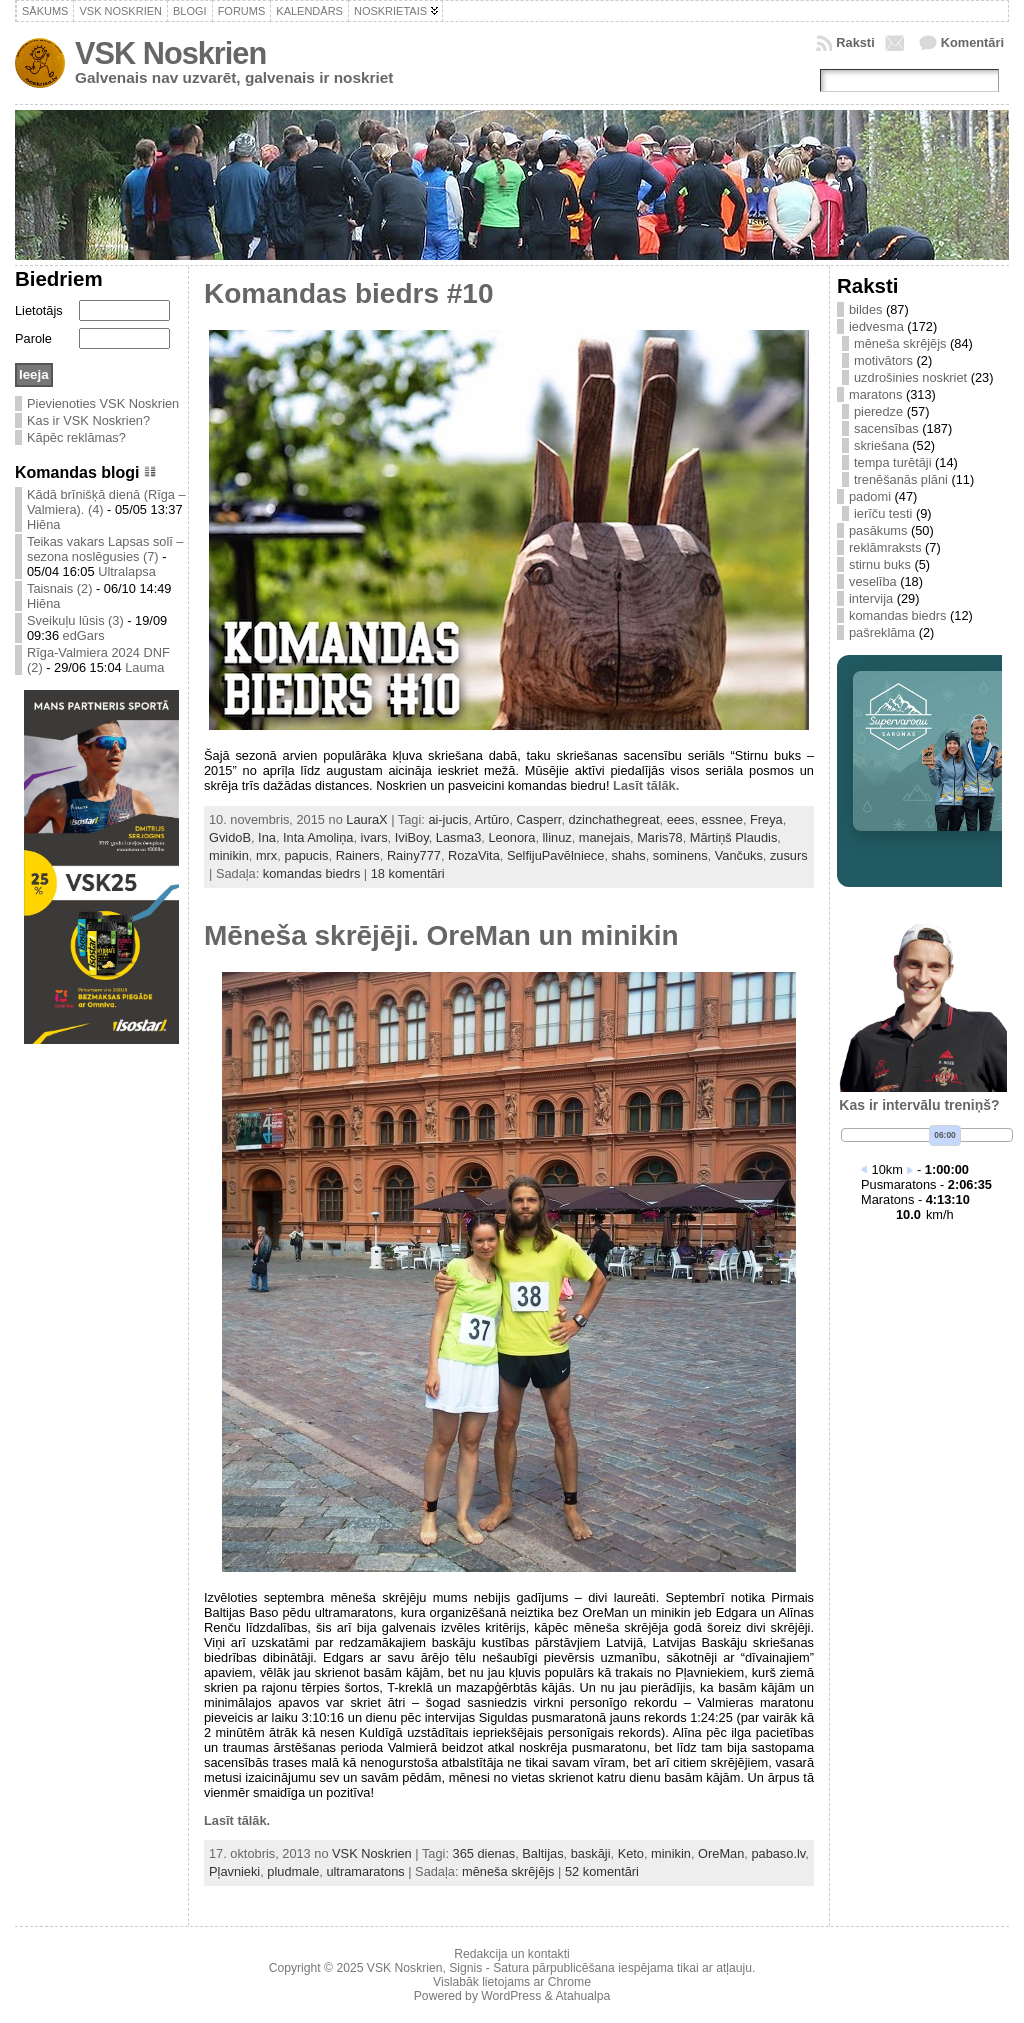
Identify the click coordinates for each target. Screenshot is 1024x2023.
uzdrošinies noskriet (910, 377)
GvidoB (230, 837)
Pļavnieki (234, 1871)
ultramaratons (365, 1871)
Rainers (358, 855)
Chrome (569, 1982)
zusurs (789, 855)
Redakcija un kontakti (512, 1954)
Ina (267, 837)
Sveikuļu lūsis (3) (75, 620)
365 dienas (484, 1853)
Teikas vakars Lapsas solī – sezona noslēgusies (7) (105, 549)
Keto (631, 1853)
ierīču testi (883, 513)
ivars (374, 837)
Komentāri (972, 42)
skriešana (881, 445)
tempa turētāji (893, 462)
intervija (871, 598)
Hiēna (43, 524)
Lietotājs (39, 310)
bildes (865, 309)
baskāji (591, 1853)
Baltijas (542, 1853)
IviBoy (412, 837)
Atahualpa (582, 1996)
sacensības (886, 428)
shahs (629, 855)
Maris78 (660, 837)
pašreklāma (882, 632)
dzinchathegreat (614, 819)
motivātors (883, 360)
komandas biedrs (311, 873)
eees (681, 819)
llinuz (557, 837)
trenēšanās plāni (901, 479)
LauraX (366, 819)
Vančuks (739, 855)
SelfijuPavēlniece (555, 855)
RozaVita (474, 855)
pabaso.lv (778, 1853)
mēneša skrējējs (508, 1871)
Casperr (539, 819)
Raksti (855, 42)
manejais (604, 837)
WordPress (511, 1996)
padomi (870, 496)
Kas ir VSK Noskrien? (88, 420)
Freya (766, 819)
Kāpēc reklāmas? (76, 437)
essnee (722, 819)
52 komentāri (602, 1871)
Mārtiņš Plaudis (733, 837)
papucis (306, 855)
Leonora (511, 837)
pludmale (293, 1871)
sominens (680, 855)
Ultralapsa (127, 571)
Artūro (492, 819)
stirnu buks (880, 564)
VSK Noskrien (170, 53)
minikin (229, 855)
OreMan (721, 1853)
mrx (266, 855)
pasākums (878, 530)
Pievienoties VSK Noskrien (103, 403)
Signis (465, 1968)
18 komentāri (408, 873)
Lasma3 (459, 837)
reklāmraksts (885, 547)
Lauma (144, 667)
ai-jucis (448, 819)
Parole (33, 338)
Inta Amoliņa (318, 837)
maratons (875, 394)
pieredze (878, 411)
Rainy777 (414, 855)
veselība (873, 581)
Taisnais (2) (59, 588)
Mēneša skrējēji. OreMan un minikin (441, 935)
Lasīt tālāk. (646, 785)
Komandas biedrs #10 (348, 293)
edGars (84, 635)
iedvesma (876, 326)
